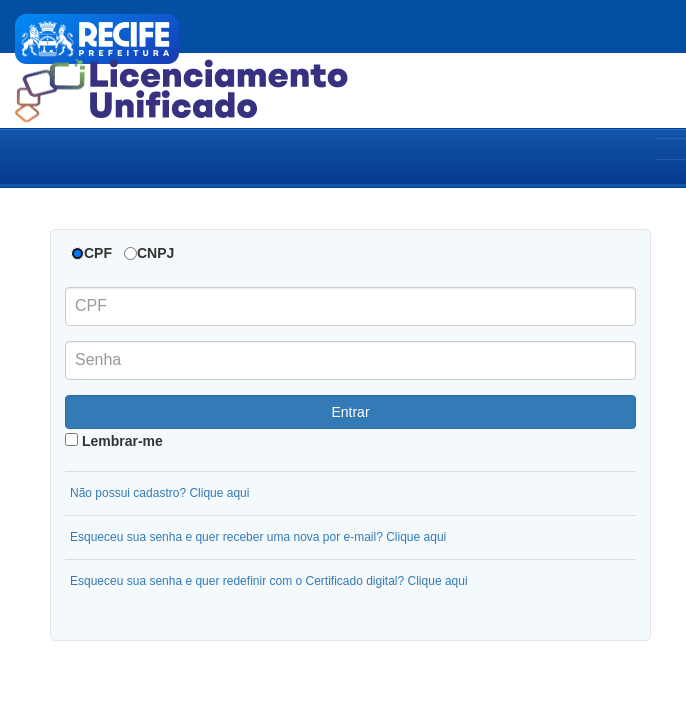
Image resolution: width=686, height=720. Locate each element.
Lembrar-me (114, 441)
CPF (98, 253)
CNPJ (155, 253)
